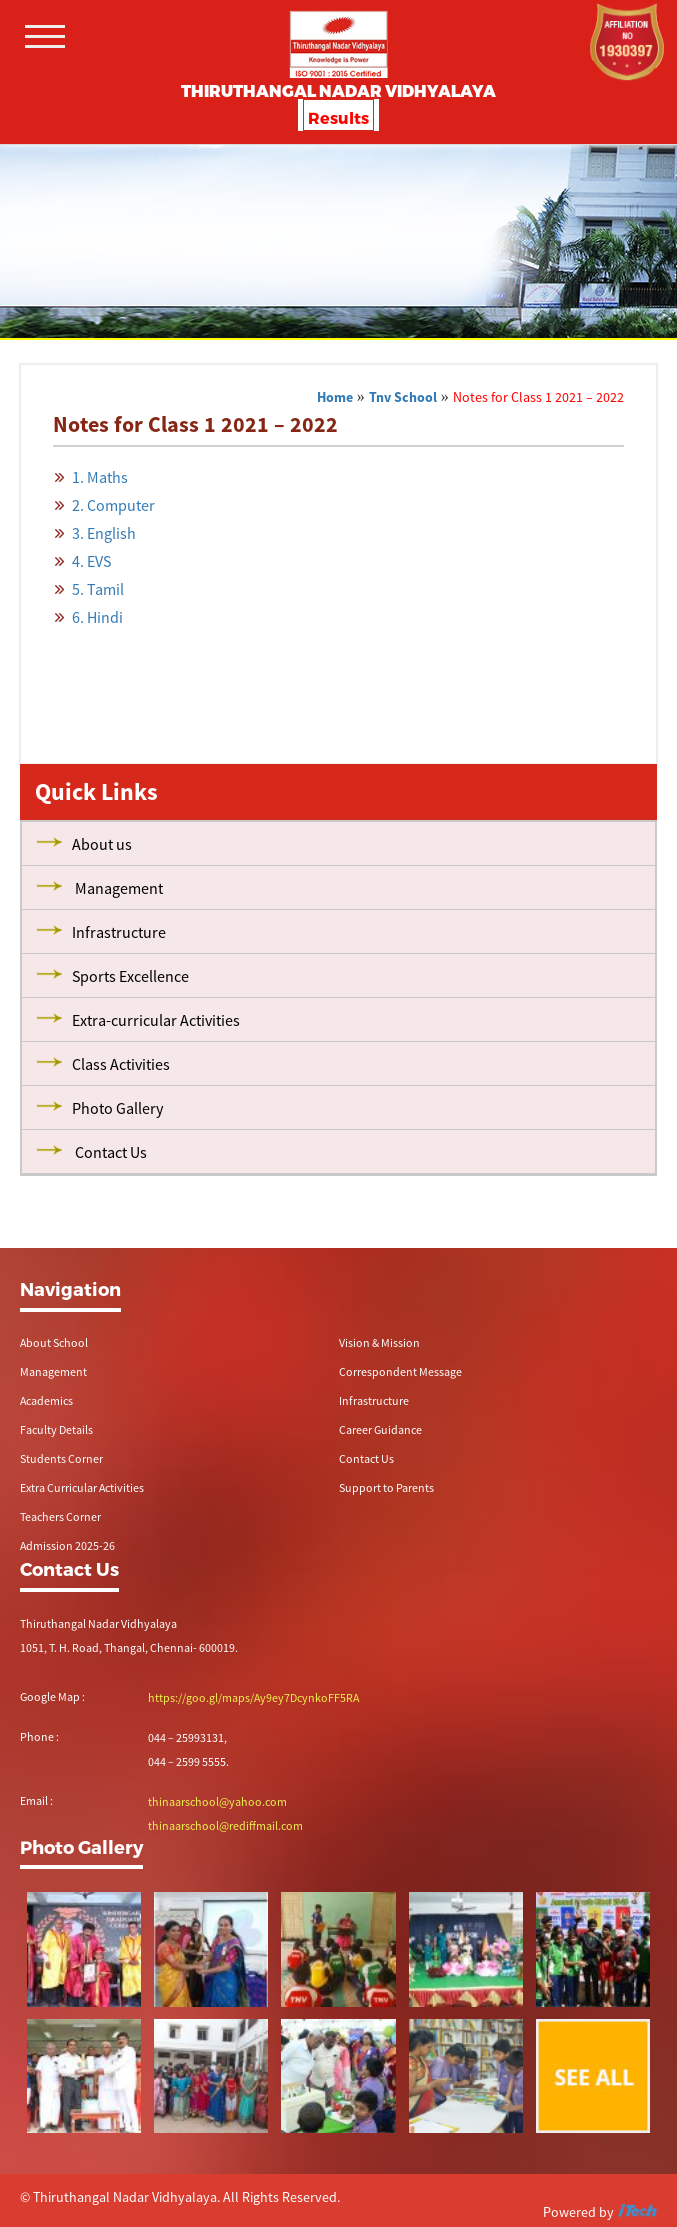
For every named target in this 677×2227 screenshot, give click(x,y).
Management (53, 1371)
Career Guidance (380, 1429)
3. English (104, 533)
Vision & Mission (379, 1342)
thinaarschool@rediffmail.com (225, 1825)
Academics (46, 1400)
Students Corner (61, 1458)
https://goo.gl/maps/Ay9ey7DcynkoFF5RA (253, 1697)
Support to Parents (386, 1487)
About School (54, 1342)
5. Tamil (98, 589)
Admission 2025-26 (67, 1545)
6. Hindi (97, 617)
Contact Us (366, 1458)
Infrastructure (374, 1400)
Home (335, 397)
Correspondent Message (400, 1371)
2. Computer (113, 505)
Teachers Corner (60, 1516)
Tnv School (403, 397)
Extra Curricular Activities (82, 1487)
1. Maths (100, 477)
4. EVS (91, 561)
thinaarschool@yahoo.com (217, 1801)
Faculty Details (56, 1429)
